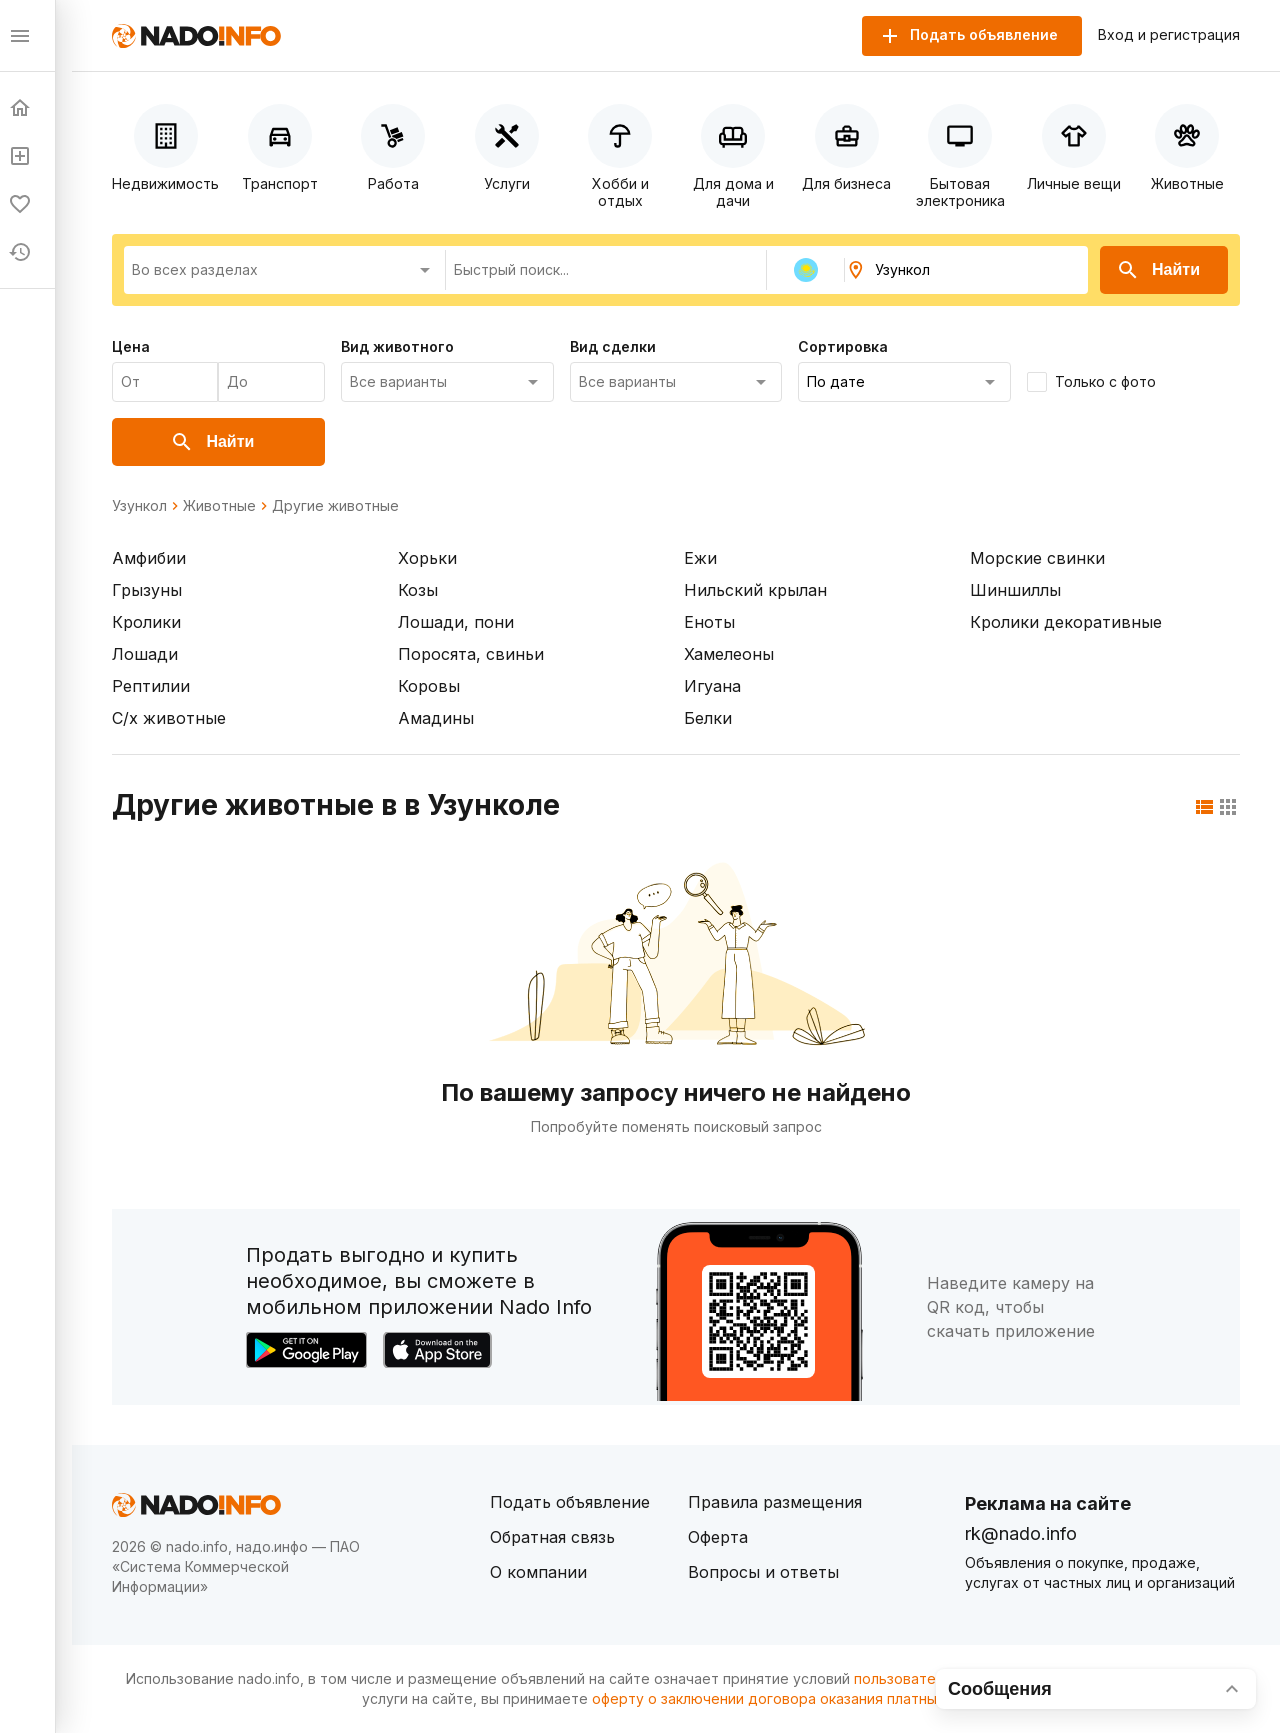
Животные (219, 506)
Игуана (712, 686)
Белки (708, 718)
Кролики (146, 622)
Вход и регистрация (1169, 35)
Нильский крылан (755, 590)
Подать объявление (570, 1502)
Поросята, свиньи (471, 654)
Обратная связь (552, 1537)
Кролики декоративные (1066, 622)
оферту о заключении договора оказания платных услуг (789, 1698)
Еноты (709, 622)
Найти (1158, 270)
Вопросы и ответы (763, 1572)
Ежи (700, 558)
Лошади (145, 654)
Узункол (139, 506)
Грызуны (147, 590)
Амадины (436, 718)
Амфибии (149, 558)
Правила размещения (775, 1502)
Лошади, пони (456, 622)
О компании (538, 1572)
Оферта (718, 1537)
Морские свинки (1037, 558)
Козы (418, 590)
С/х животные (169, 718)
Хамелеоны (729, 654)
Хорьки (427, 558)
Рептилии (151, 686)
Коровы (429, 686)
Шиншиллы (1015, 590)
